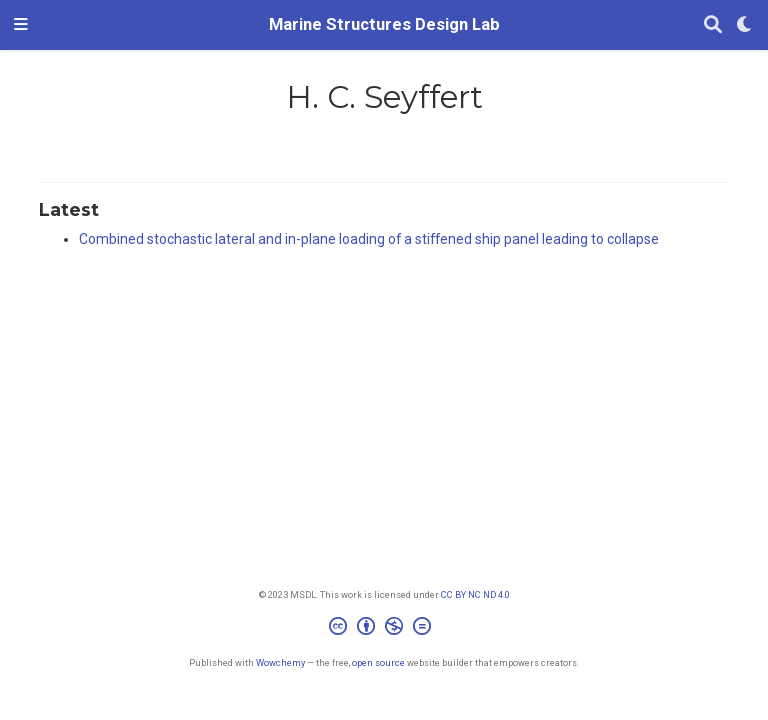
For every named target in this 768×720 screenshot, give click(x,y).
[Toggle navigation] (21, 25)
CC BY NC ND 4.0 (475, 594)
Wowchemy (280, 662)
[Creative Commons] (384, 629)
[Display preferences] (745, 25)
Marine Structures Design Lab (384, 24)
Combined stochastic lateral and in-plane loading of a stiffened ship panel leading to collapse (369, 239)
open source (378, 662)
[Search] (713, 25)
